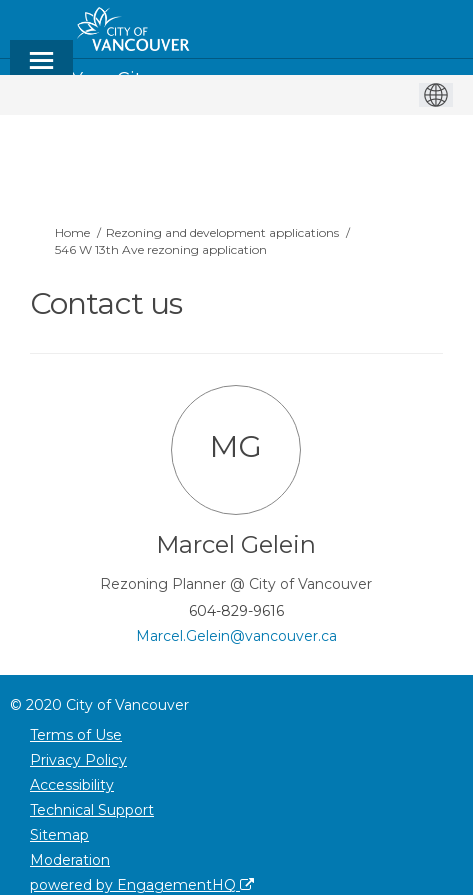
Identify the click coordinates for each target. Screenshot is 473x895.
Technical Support (92, 810)
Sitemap (59, 835)
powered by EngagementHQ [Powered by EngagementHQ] (142, 885)
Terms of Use (76, 735)
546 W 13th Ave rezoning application (161, 249)
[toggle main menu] (41, 69)
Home (72, 232)
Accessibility (72, 785)
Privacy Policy (78, 760)
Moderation (70, 860)
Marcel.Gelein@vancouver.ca (236, 636)
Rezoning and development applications (222, 232)
